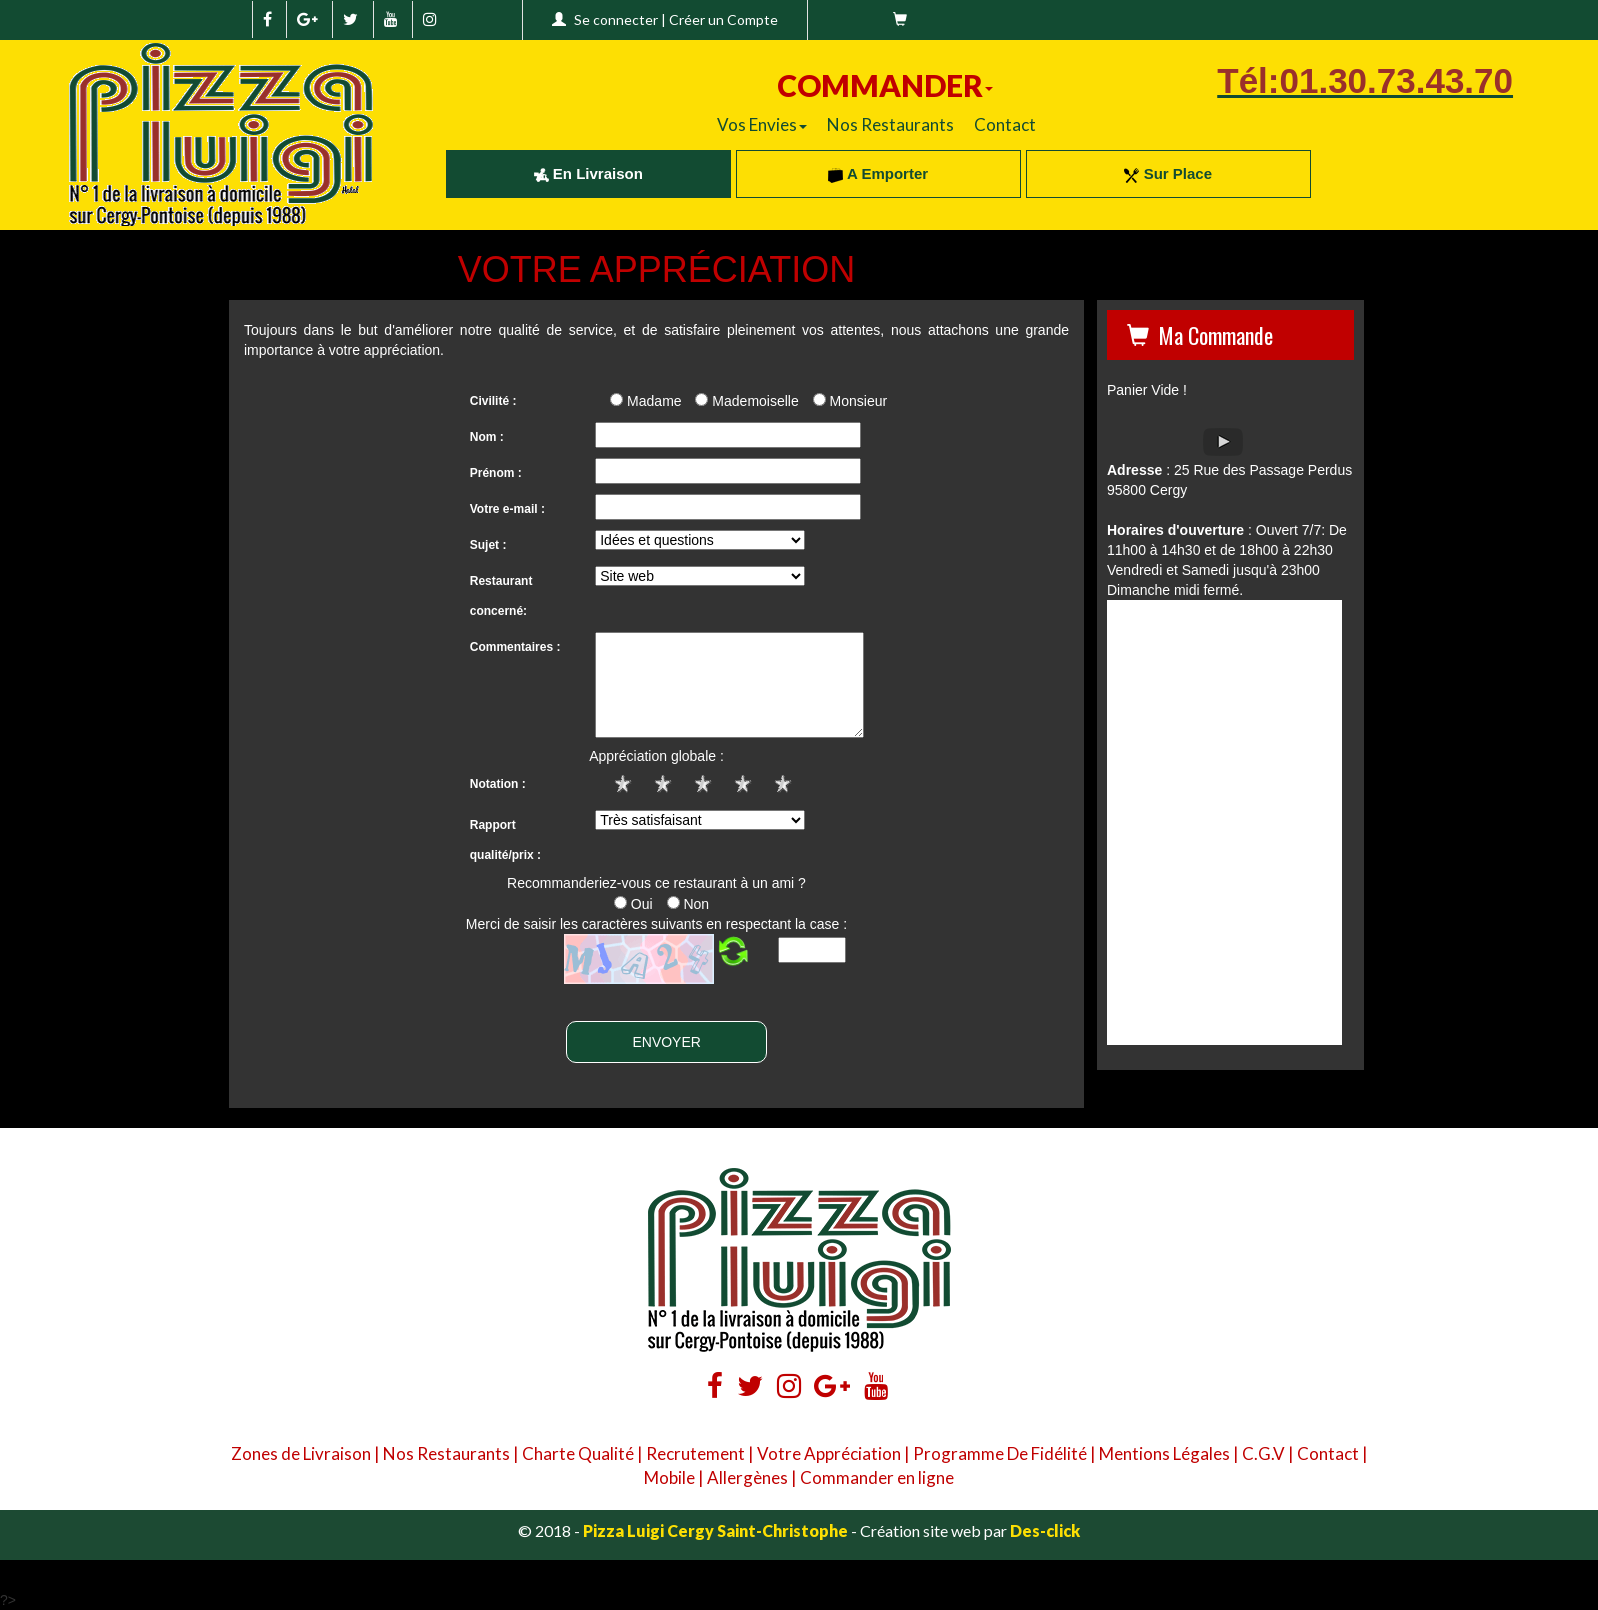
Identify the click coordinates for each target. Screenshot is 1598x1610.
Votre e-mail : (507, 509)
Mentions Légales (1164, 1453)
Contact (1005, 124)
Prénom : (496, 473)
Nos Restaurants (890, 124)
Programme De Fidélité (1000, 1453)
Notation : (498, 784)
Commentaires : (515, 647)
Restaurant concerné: (501, 596)
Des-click (1045, 1530)
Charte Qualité (578, 1453)
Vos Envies (762, 124)
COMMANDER (885, 85)
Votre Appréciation (829, 1453)
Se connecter (616, 19)
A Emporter (878, 173)
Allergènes (747, 1477)
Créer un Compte (723, 19)
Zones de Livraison (301, 1453)
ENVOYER (666, 1042)
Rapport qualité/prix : (505, 840)
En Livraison (588, 173)
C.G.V (1263, 1453)
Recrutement (695, 1453)
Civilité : (493, 401)
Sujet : (488, 545)
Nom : (487, 437)
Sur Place (1168, 173)
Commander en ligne (877, 1477)
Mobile (669, 1477)
